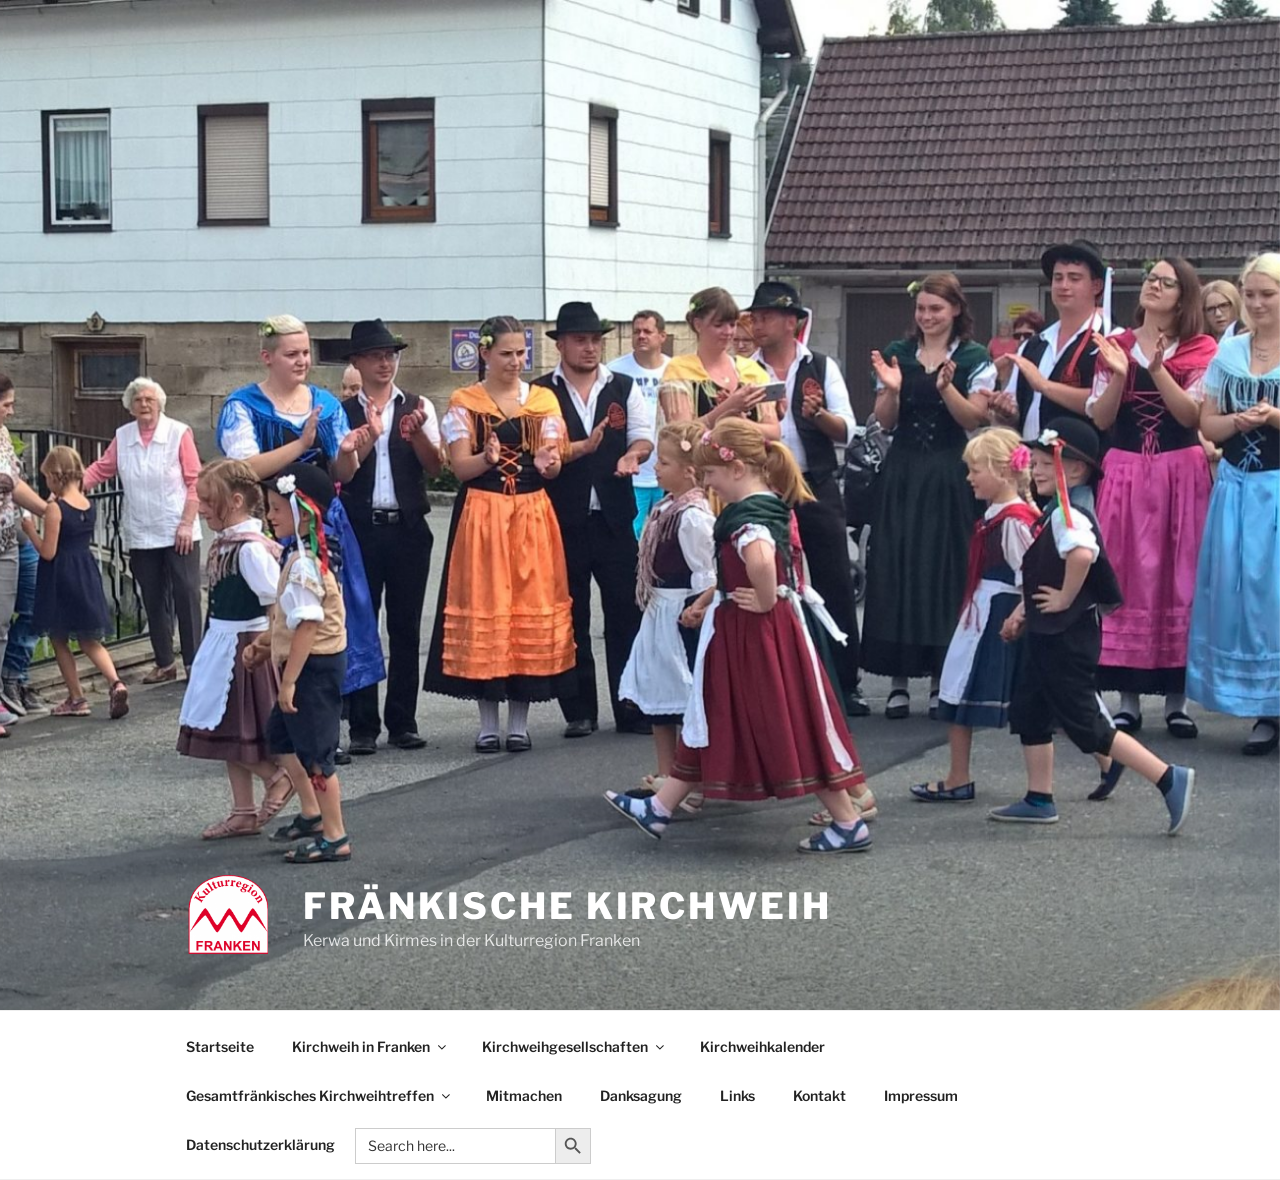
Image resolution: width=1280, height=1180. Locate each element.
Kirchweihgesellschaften (574, 1046)
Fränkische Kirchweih (567, 906)
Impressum (921, 1095)
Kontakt (819, 1095)
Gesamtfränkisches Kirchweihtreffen (319, 1095)
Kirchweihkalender (762, 1046)
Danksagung (641, 1095)
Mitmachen (524, 1095)
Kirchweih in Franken (370, 1046)
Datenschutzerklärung (260, 1144)
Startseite (220, 1046)
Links (737, 1095)
